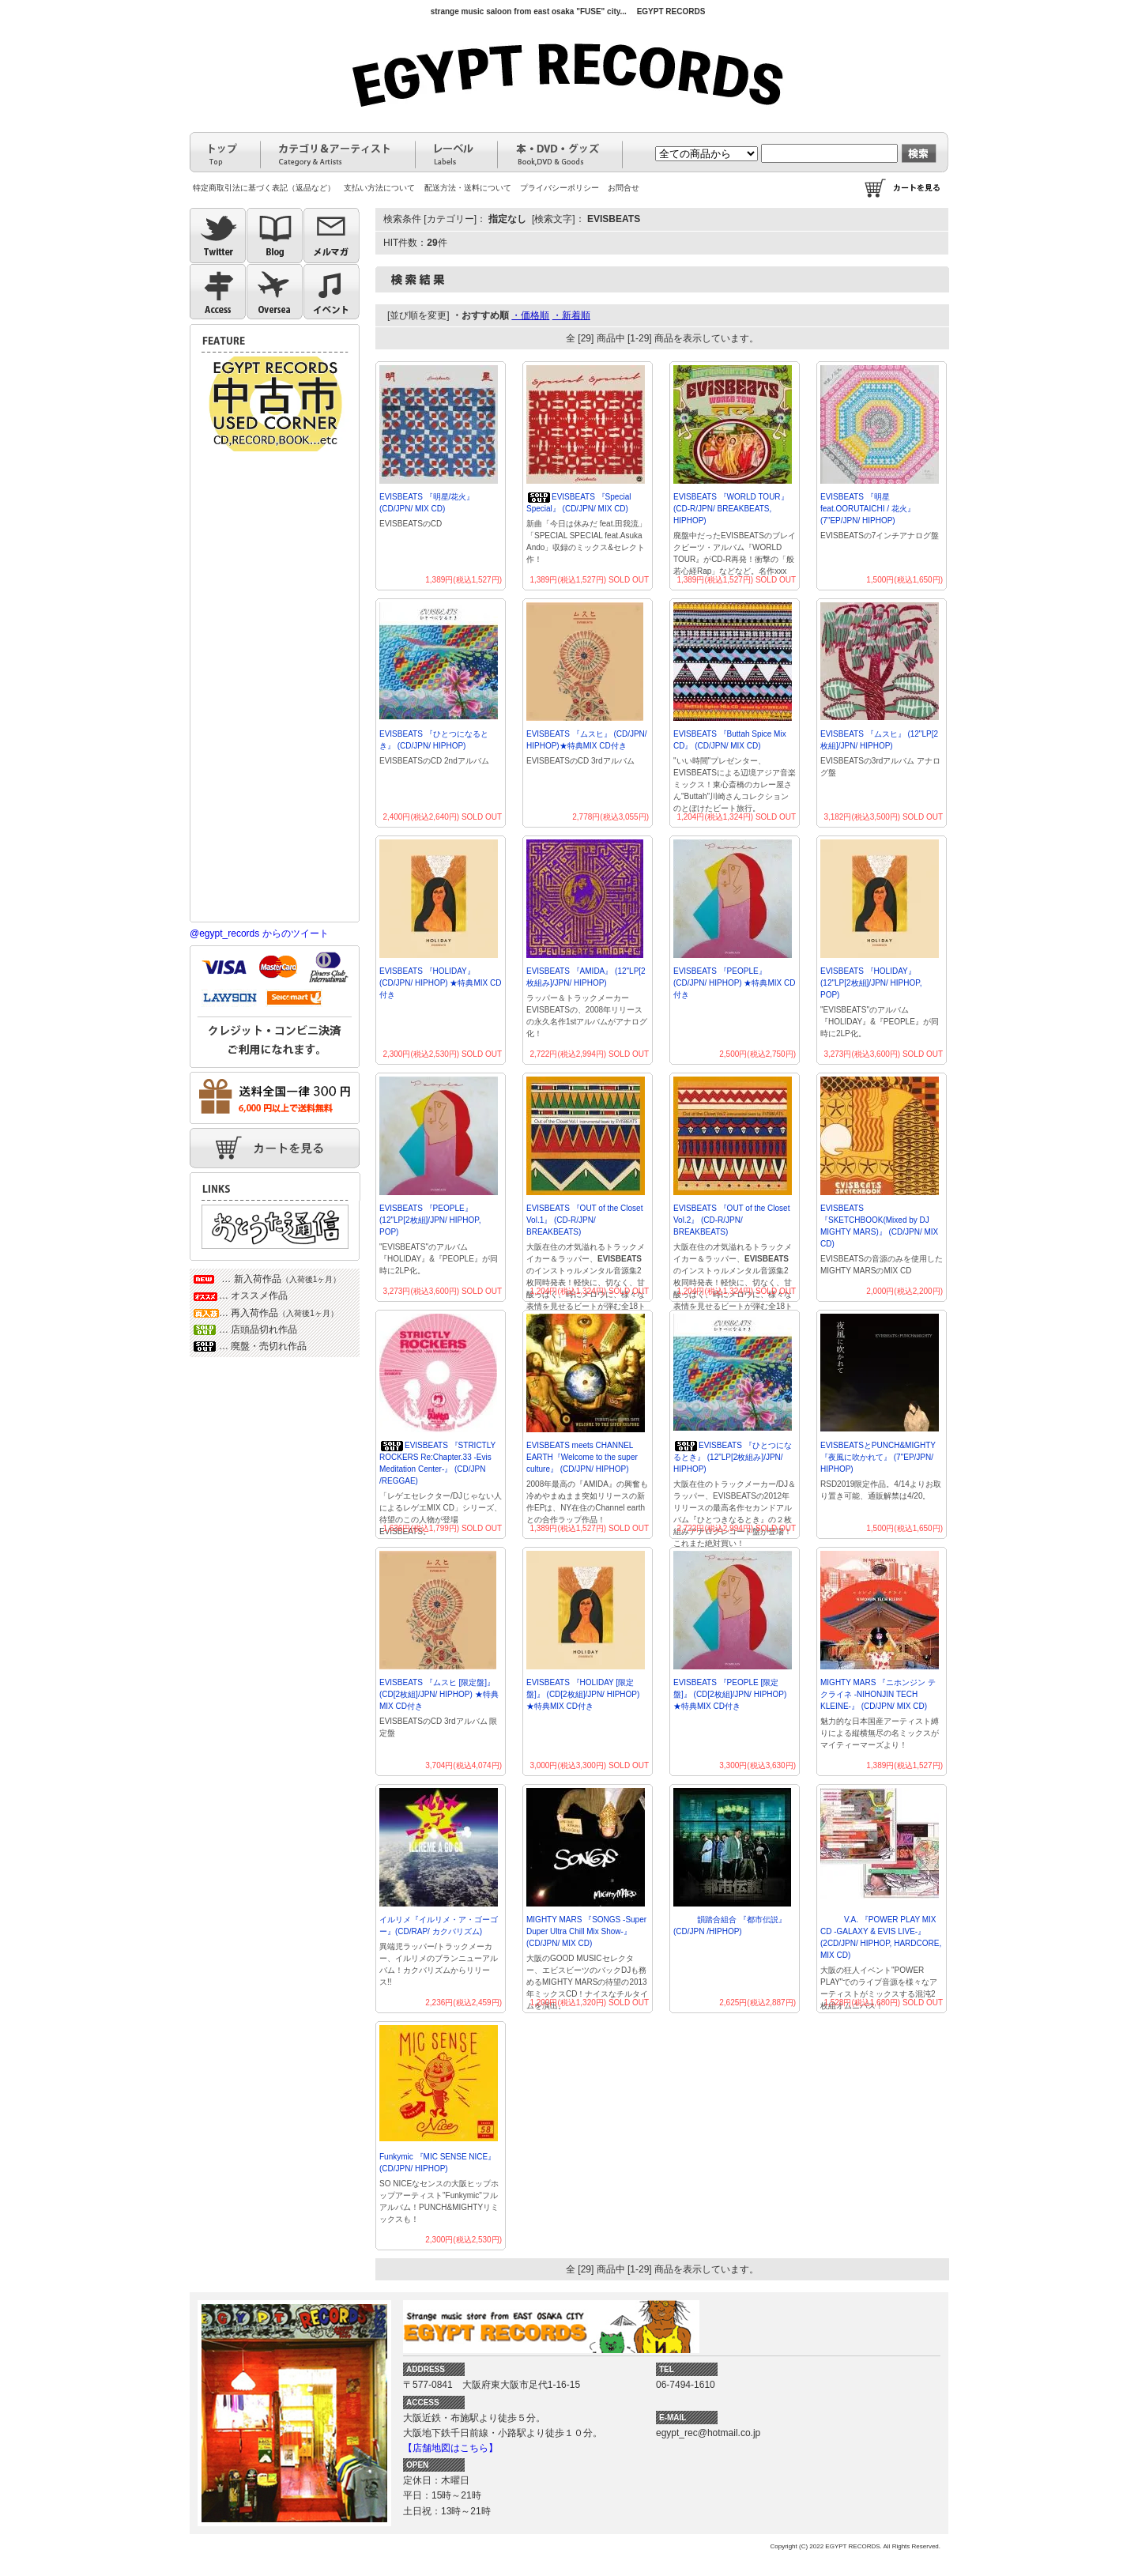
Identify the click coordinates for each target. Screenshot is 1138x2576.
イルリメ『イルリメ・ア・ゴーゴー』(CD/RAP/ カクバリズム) (438, 1925)
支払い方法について (379, 187)
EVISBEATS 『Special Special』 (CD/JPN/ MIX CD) (578, 502)
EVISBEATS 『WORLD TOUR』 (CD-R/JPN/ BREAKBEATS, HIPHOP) (731, 508)
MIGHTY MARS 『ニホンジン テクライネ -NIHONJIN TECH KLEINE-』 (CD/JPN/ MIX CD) (878, 1694)
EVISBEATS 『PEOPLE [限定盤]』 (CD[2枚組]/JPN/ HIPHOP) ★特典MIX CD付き (729, 1694)
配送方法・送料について (467, 187)
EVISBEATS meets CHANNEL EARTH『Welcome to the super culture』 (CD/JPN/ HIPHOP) (582, 1457)
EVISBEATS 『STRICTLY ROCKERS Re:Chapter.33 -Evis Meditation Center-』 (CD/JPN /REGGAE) (437, 1463)
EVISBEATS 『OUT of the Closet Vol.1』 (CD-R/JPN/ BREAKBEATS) (584, 1220)
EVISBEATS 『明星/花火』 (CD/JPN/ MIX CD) (426, 502)
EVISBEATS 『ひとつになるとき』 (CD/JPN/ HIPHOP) (433, 740)
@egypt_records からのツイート (259, 933)
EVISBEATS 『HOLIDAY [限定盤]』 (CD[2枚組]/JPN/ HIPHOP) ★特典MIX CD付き (582, 1694)
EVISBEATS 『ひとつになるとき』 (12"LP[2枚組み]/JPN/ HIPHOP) (732, 1457)
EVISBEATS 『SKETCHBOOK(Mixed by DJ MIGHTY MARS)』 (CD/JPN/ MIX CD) (879, 1226)
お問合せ (623, 187)
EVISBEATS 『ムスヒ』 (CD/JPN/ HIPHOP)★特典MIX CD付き (586, 740)
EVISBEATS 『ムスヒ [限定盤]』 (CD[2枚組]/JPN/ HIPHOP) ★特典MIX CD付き (439, 1694)
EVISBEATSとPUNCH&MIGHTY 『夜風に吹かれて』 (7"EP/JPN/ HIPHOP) (878, 1457)
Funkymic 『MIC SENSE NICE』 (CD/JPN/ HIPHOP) (437, 2162)
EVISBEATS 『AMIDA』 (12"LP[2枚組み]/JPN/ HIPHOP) (586, 977)
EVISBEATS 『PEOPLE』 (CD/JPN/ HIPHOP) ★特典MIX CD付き (734, 983)
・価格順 (530, 315)
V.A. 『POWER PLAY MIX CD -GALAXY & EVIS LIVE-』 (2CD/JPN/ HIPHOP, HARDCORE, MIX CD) (880, 1937)
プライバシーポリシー (559, 187)
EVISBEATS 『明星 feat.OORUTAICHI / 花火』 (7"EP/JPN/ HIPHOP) (867, 508)
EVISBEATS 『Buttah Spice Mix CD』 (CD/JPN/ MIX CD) (729, 740)
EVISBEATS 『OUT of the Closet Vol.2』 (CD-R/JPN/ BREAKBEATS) (731, 1220)
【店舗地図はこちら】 (450, 2447)
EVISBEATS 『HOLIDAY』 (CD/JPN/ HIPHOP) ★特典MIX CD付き (440, 983)
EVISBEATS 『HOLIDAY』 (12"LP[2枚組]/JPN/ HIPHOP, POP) (870, 983)
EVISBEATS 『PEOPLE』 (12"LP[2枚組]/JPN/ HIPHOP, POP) (429, 1220)
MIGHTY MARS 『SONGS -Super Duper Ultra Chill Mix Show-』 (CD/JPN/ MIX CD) (586, 1931)
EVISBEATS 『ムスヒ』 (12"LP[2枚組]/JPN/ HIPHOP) (879, 740)
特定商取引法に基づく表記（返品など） (264, 187)
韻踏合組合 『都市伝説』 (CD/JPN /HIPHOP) (729, 1925)
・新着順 (571, 315)
